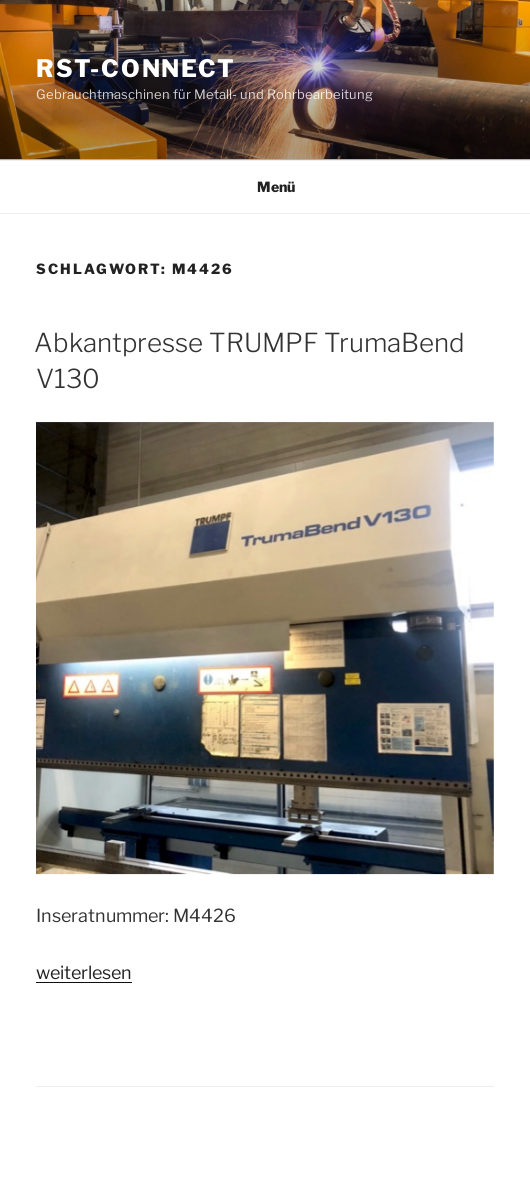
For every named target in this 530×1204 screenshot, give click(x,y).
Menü (265, 186)
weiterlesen (84, 972)
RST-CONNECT (136, 68)
